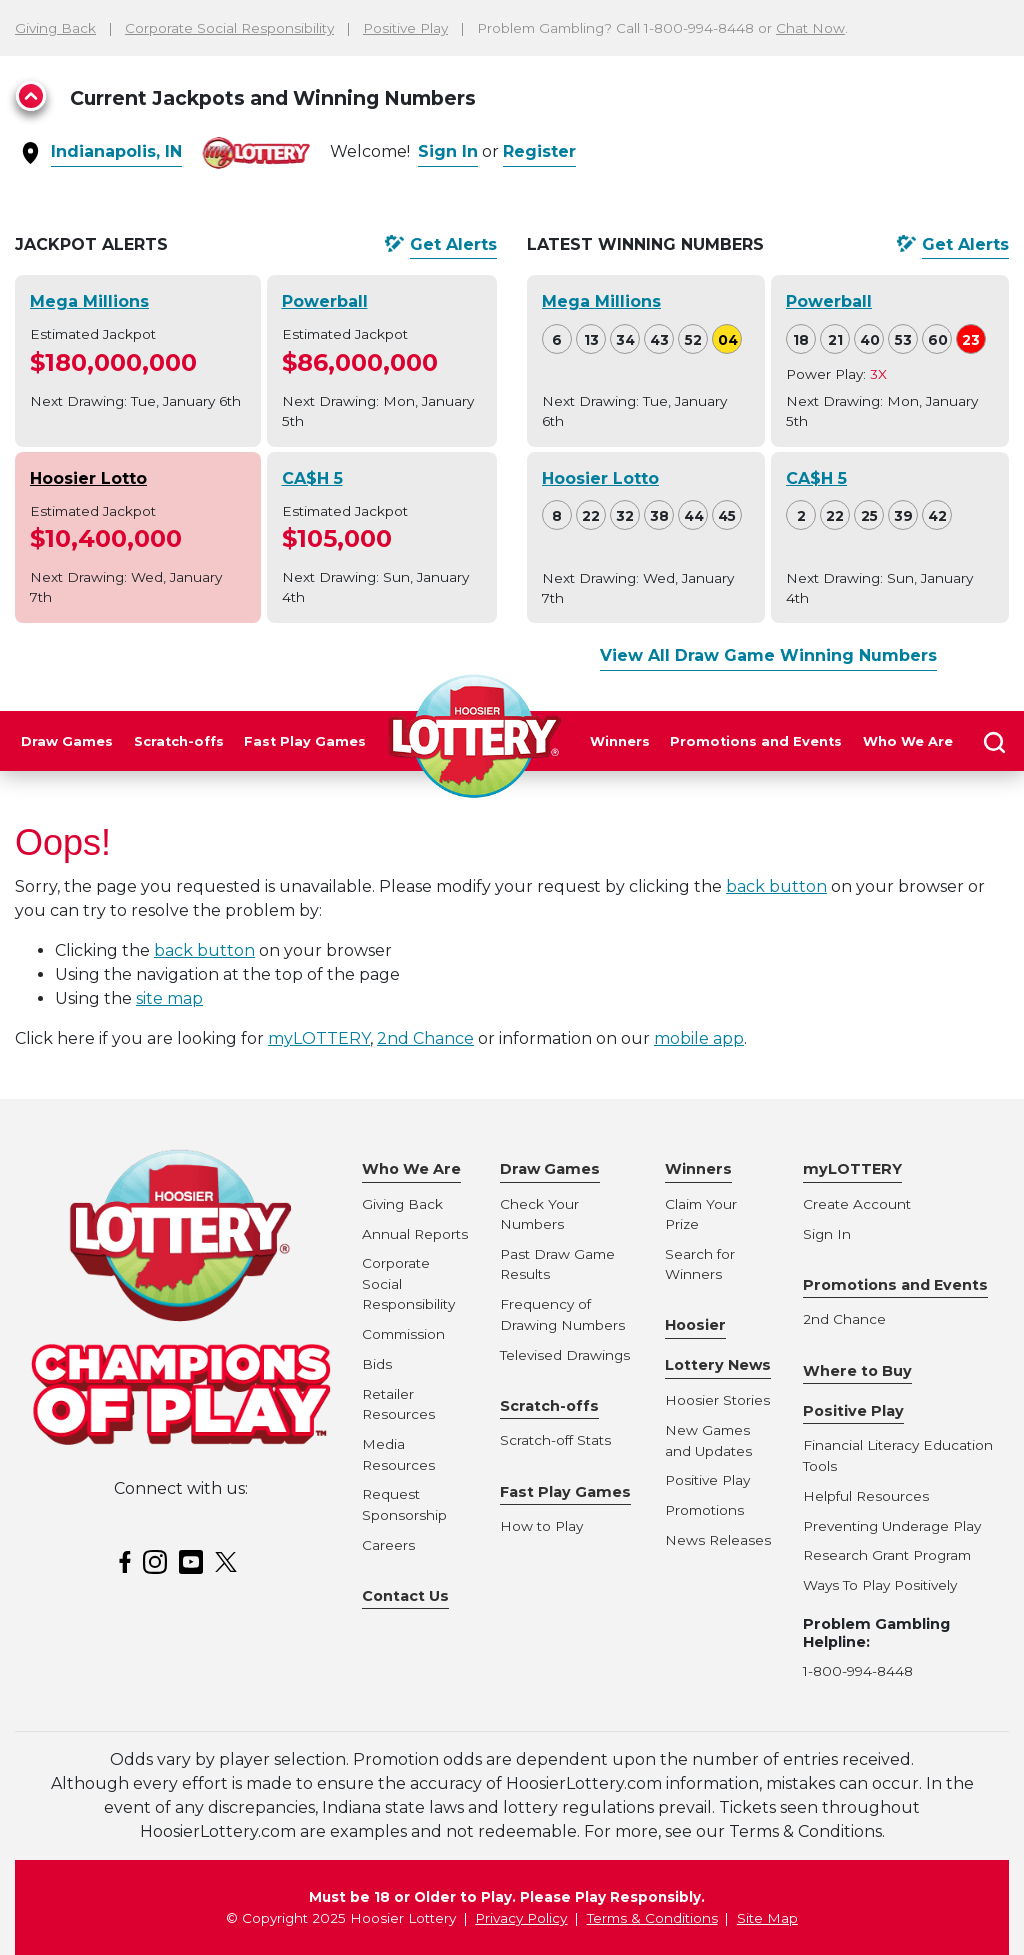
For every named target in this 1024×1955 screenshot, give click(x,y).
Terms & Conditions (652, 1918)
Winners (620, 741)
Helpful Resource (862, 1496)
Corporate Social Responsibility (229, 28)
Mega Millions (89, 301)
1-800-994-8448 (858, 1671)
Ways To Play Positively (880, 1585)
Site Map (767, 1918)
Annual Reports (415, 1234)
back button (776, 886)
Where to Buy (857, 1371)
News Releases (718, 1540)
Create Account (857, 1204)
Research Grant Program (887, 1555)
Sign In (448, 151)
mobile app (699, 1038)
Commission (403, 1334)
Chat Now (810, 28)
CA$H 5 (312, 478)
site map (169, 998)
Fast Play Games (305, 741)
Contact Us (405, 1596)
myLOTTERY (319, 1038)
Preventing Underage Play (892, 1526)
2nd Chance (425, 1038)
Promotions (704, 1510)
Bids (377, 1364)
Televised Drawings (565, 1355)
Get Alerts (453, 244)
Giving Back (55, 28)
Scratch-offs (179, 741)
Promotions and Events (756, 741)
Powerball (325, 301)
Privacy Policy (521, 1918)
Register (539, 151)
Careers (388, 1545)
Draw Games (67, 741)
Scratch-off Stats (555, 1440)
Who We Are (908, 741)
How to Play (541, 1526)
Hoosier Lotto (88, 478)
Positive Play (405, 28)
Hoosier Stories (717, 1400)
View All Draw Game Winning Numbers (768, 655)
